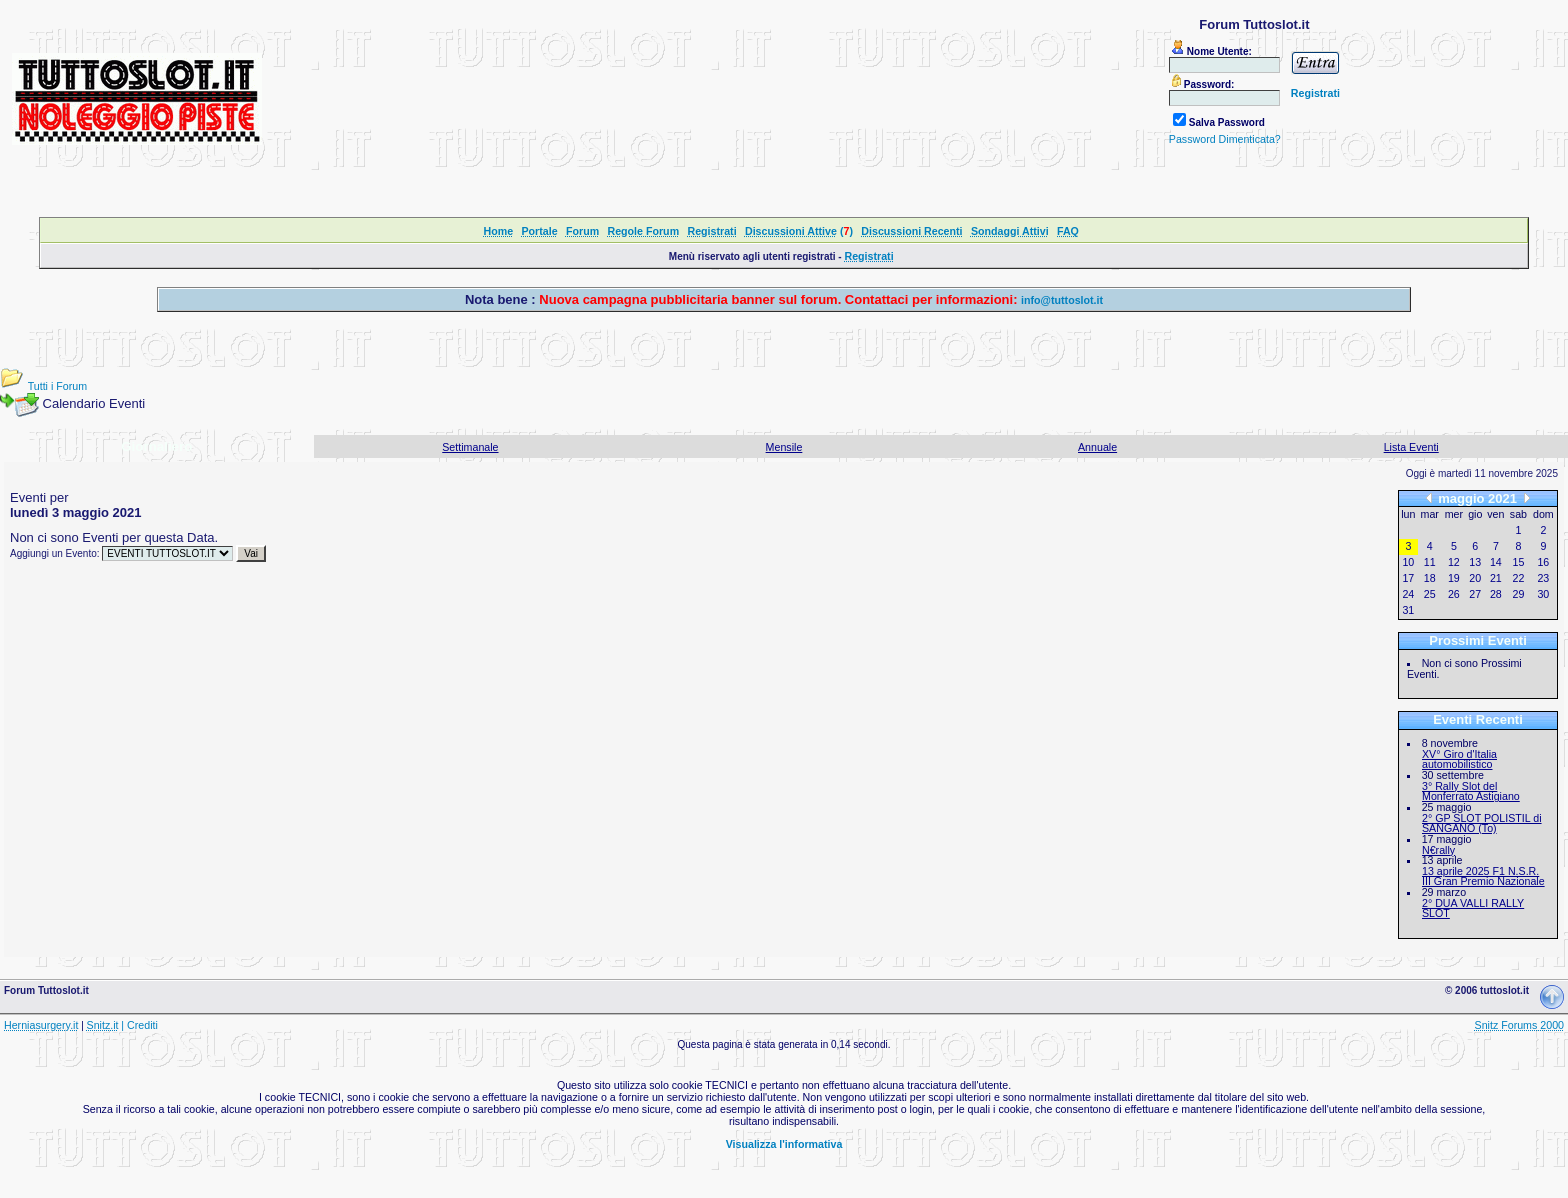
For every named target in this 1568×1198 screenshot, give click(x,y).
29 (1519, 594)
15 (1519, 562)
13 (1475, 562)
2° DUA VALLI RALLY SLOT (1473, 908)
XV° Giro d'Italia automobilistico (1459, 759)
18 (1430, 578)
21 (1496, 578)
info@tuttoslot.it (1062, 300)
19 (1454, 578)
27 (1475, 594)
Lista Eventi (1411, 447)
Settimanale (470, 447)
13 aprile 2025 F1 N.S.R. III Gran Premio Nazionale (1483, 876)
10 (1408, 562)
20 (1475, 578)
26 (1454, 594)
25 (1430, 594)
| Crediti (139, 1025)
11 (1430, 562)
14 (1496, 562)
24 (1408, 594)
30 (1543, 594)
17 (1408, 578)
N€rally (1438, 850)
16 (1543, 562)
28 (1496, 594)
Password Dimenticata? (1225, 139)
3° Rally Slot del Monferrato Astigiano (1471, 791)
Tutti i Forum (57, 386)
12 (1454, 562)
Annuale (1097, 447)
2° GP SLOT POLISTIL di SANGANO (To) (1482, 823)
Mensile (784, 447)
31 (1408, 610)
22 (1519, 578)
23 (1543, 578)
